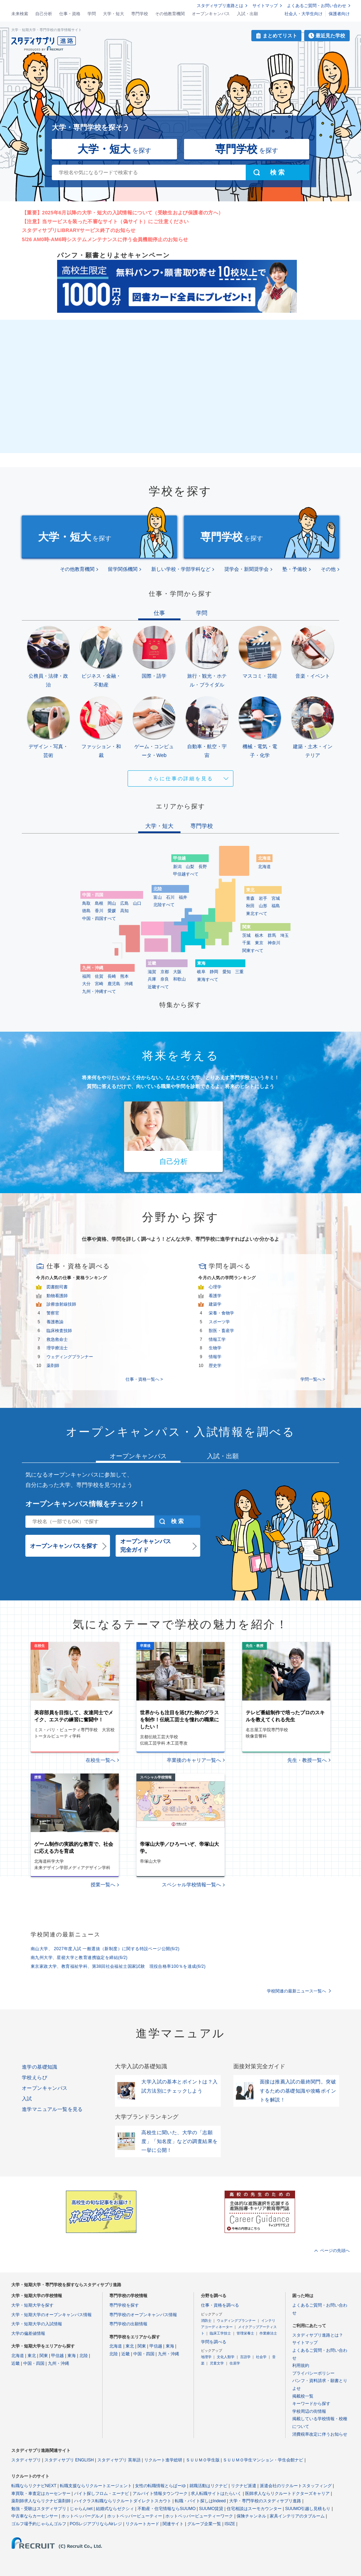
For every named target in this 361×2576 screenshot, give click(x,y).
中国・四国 (33, 2363)
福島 (275, 905)
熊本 (124, 976)
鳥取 (86, 903)
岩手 (263, 898)
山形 (263, 905)
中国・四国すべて (99, 918)
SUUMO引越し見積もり (308, 2508)
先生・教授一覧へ (307, 1760)
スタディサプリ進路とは (220, 6)
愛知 (226, 971)
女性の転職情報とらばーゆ (160, 2485)
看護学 (215, 1295)
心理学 (215, 1286)
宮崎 (99, 983)
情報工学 (217, 1339)
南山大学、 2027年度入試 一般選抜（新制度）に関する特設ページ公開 (105, 1948)
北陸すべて (164, 904)
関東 (43, 2355)
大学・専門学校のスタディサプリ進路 (265, 2500)
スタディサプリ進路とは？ (317, 2335)
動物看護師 (57, 1295)
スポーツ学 (219, 1321)
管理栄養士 (245, 2333)
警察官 (53, 1313)
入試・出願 (247, 13)
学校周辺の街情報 (309, 2411)
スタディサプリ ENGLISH (69, 2460)
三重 (239, 971)
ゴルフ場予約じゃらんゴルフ (38, 2523)
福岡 (86, 976)
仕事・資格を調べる (220, 2305)
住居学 (235, 2363)
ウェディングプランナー (70, 1356)
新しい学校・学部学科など (180, 569)
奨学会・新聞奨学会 (246, 569)
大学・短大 (113, 13)
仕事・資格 (69, 13)
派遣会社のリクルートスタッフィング (296, 2485)
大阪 (177, 971)
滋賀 (152, 971)
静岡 (214, 971)
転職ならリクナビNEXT (33, 2485)
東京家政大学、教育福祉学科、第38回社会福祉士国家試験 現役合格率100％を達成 (118, 1966)
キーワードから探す (311, 2403)
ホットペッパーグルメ (82, 2516)
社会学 (261, 2357)
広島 (124, 903)
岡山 (112, 903)
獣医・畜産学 (221, 1330)
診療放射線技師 (61, 1304)
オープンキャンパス (211, 13)
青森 (250, 898)
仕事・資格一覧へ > (144, 1379)
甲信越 (57, 2355)
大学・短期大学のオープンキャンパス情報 (51, 2314)
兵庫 (152, 979)
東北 (31, 2355)
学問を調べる (213, 2341)
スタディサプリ (26, 2460)
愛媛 (112, 910)
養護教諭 (55, 1321)
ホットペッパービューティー (134, 2516)
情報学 (215, 1356)
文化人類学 (225, 2357)
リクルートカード (142, 2523)
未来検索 (19, 13)
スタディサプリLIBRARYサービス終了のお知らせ (78, 230)
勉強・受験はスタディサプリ (38, 2508)
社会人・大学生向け (303, 13)
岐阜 (201, 971)
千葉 (246, 942)
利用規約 (300, 2365)
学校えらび (34, 2077)
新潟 (177, 866)
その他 (328, 569)
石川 (170, 897)
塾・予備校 (294, 569)
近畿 (15, 2363)
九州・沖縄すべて (99, 991)
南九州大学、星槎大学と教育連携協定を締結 (79, 1957)
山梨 (190, 866)
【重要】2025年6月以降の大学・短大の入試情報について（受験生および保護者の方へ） (122, 212)
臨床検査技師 (59, 1330)
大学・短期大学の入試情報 (36, 2323)
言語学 (245, 2357)
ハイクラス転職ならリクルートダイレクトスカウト (122, 2500)
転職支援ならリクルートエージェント (96, 2485)
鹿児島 (114, 983)
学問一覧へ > (312, 1379)
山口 (137, 903)
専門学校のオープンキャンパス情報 (143, 2314)
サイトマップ (265, 6)
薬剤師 (53, 1365)
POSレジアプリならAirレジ (96, 2523)
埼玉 (284, 935)
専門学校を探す (124, 2305)
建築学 (215, 1304)
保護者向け (339, 13)
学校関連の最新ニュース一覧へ (296, 1991)
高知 (124, 910)
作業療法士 (268, 2333)
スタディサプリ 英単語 (119, 2460)
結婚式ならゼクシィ (115, 2508)
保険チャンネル (251, 2516)
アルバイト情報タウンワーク (160, 2493)
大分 (86, 983)
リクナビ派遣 (243, 2485)
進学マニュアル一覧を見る (52, 2109)
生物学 (215, 1347)
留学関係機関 (122, 569)
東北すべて (256, 913)
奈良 (164, 979)
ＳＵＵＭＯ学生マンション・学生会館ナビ (263, 2460)
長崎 (112, 976)
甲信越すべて (185, 874)
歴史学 (215, 1365)
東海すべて (207, 979)
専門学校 (139, 13)
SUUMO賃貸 (211, 2508)
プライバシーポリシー (313, 2373)
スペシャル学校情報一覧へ (191, 1884)
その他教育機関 (170, 13)
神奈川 (274, 942)
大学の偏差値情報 (28, 2333)
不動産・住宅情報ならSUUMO (166, 2508)
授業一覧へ (103, 1884)
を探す (114, 149)
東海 (71, 2355)
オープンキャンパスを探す (64, 1546)
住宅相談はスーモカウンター (254, 2508)
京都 (164, 971)
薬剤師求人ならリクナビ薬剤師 (41, 2500)
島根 (99, 903)
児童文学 (217, 2363)
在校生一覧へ (100, 1760)
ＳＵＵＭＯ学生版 (203, 2460)
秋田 (250, 905)
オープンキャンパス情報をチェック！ (85, 1504)
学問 (91, 13)
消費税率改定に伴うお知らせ (319, 2434)
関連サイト (173, 2523)
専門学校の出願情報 (128, 2323)
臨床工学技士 (220, 2333)
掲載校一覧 (302, 2396)
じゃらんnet (81, 2508)
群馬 (272, 935)
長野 (202, 866)
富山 (157, 897)
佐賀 (99, 976)
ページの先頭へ (335, 2250)
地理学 (206, 2357)
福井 (183, 897)
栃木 (259, 935)
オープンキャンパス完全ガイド (145, 1545)
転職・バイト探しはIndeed (200, 2500)
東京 (259, 942)
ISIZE (230, 2523)
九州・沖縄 (58, 2363)
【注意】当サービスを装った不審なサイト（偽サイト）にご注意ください (105, 221)
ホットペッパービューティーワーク (199, 2516)
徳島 (86, 910)
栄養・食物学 (221, 1313)
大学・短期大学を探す (32, 2305)
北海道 (264, 866)
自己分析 (43, 13)
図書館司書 (57, 1286)
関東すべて (252, 950)
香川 (99, 910)
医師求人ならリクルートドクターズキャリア (287, 2493)
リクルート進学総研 (163, 2460)
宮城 (275, 898)
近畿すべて (158, 986)
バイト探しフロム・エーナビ (101, 2493)
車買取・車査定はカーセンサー (41, 2493)
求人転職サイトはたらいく (216, 2493)
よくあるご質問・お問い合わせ (316, 6)
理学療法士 (57, 1347)
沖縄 (128, 983)
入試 (27, 2098)
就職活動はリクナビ (208, 2485)
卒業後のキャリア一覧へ (194, 1760)
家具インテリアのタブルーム (297, 2516)
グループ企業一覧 (204, 2523)
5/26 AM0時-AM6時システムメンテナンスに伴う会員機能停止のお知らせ (105, 239)
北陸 (83, 2355)
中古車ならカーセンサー (34, 2516)
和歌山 (179, 979)
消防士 (206, 2320)
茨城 (246, 935)
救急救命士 (57, 1339)
